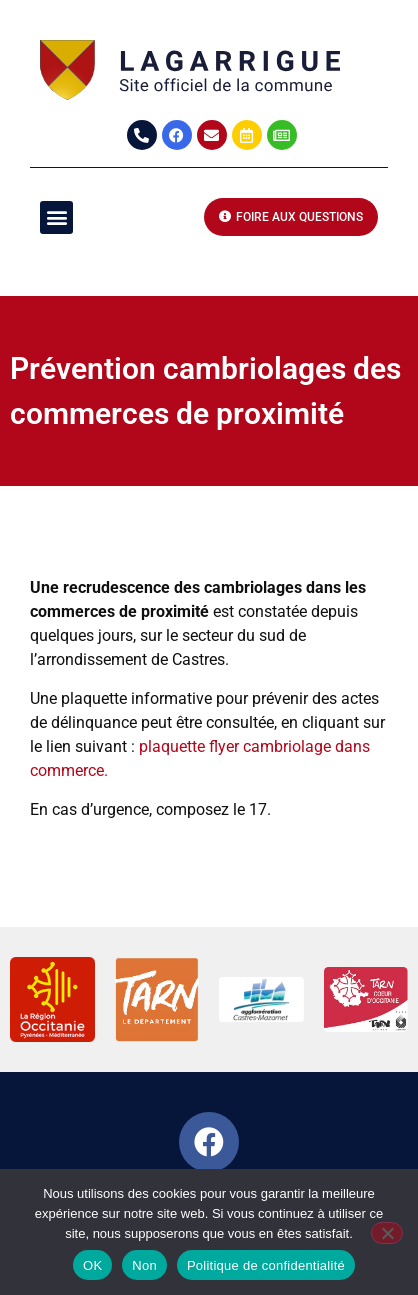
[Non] (387, 1233)
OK (92, 1265)
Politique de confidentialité (266, 1265)
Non (144, 1265)
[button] (56, 217)
